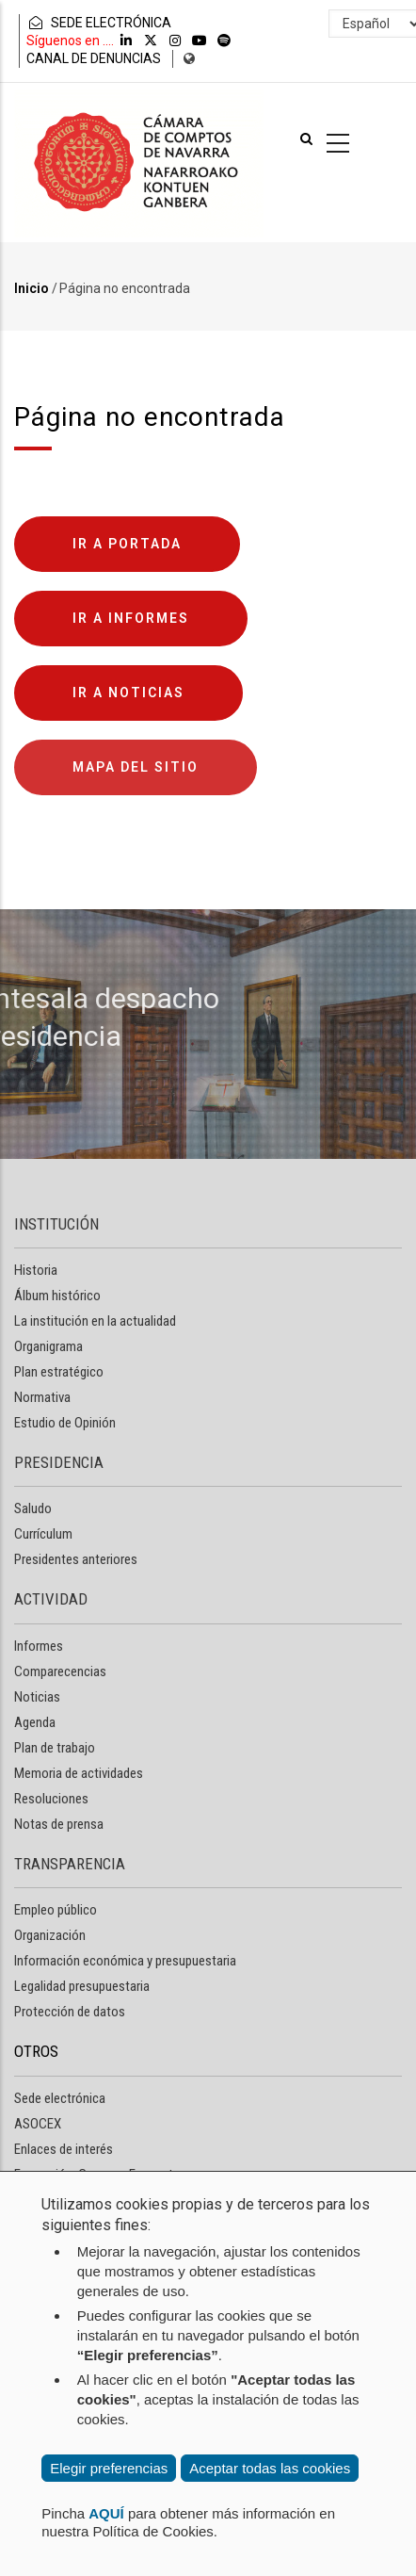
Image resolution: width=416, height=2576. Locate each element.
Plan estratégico (59, 1371)
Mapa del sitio (135, 766)
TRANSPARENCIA (69, 1863)
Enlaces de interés (63, 2149)
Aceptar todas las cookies (269, 2468)
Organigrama (48, 1346)
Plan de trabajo (54, 1747)
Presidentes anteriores (75, 1559)
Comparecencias (60, 1671)
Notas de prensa (59, 1824)
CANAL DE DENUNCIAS (93, 58)
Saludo (33, 1508)
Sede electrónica (59, 2098)
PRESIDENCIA (59, 1462)
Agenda (35, 1722)
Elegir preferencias (109, 2468)
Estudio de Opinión (65, 1422)
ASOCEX (37, 2123)
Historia (35, 1270)
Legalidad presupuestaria (82, 1986)
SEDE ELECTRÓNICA (98, 22)
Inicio (31, 288)
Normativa (42, 1397)
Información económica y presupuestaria (125, 1960)
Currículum (43, 1533)
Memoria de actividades (78, 1773)
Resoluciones (51, 1798)
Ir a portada (127, 543)
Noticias (37, 1696)
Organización (50, 1935)
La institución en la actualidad (95, 1320)
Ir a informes (130, 618)
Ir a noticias (128, 692)
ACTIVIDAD (51, 1599)
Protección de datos (69, 2011)
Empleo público (55, 1909)
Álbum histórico (57, 1295)
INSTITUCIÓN (56, 1224)
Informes (38, 1646)
